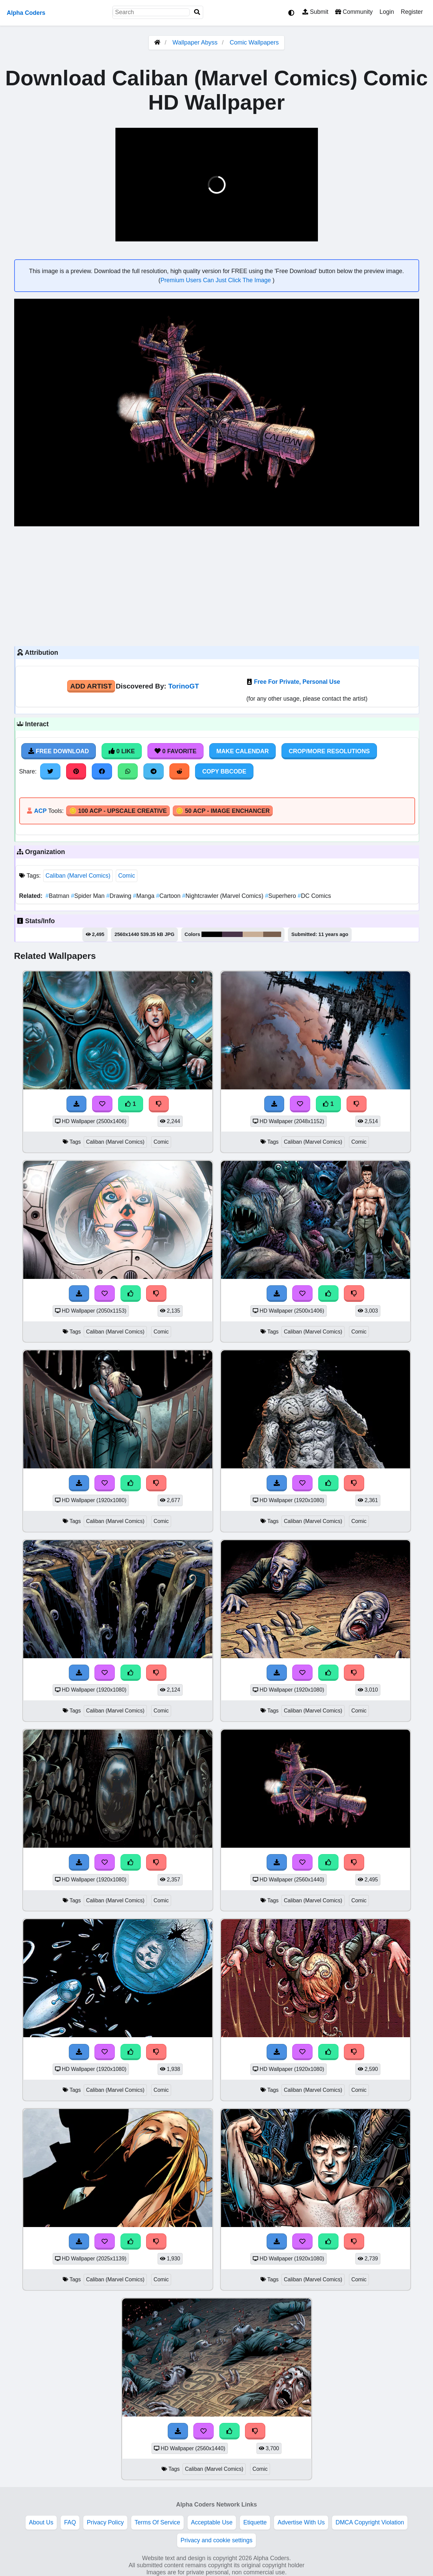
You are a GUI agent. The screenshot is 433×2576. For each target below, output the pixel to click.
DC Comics (314, 895)
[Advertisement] (216, 585)
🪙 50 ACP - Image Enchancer (223, 811)
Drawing (119, 895)
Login (386, 11)
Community (354, 11)
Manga (144, 895)
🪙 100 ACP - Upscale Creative (118, 811)
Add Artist (91, 686)
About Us (41, 2522)
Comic (126, 875)
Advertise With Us (301, 2522)
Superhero (281, 895)
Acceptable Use (212, 2522)
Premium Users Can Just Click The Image (216, 280)
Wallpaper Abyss (194, 42)
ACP (40, 811)
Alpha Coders (26, 12)
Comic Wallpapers (254, 42)
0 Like (122, 751)
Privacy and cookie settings (216, 2540)
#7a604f (272, 934)
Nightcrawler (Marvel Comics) (223, 895)
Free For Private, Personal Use (297, 681)
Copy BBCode (224, 771)
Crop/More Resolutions (329, 751)
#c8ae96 (253, 934)
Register (412, 11)
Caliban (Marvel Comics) (78, 875)
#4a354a (232, 934)
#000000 (211, 934)
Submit (315, 11)
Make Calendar (242, 751)
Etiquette (255, 2522)
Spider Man (88, 895)
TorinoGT (183, 686)
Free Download (58, 751)
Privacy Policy (105, 2522)
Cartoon (169, 895)
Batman (58, 895)
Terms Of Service (157, 2522)
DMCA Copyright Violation (369, 2522)
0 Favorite (175, 751)
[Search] (197, 12)
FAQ (70, 2522)
